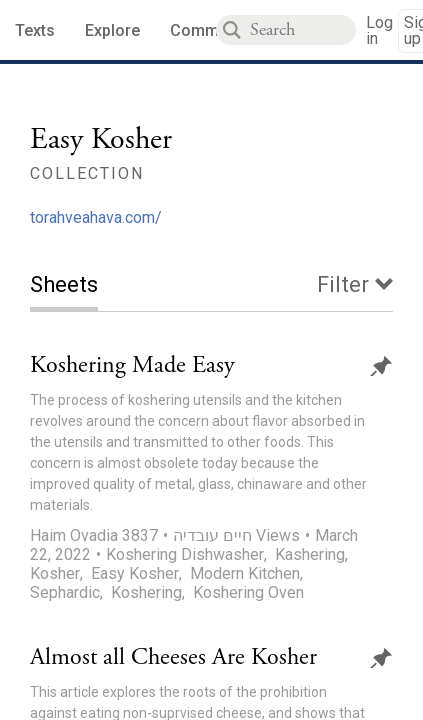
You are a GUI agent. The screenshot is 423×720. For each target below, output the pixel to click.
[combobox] (303, 30)
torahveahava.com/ (96, 217)
